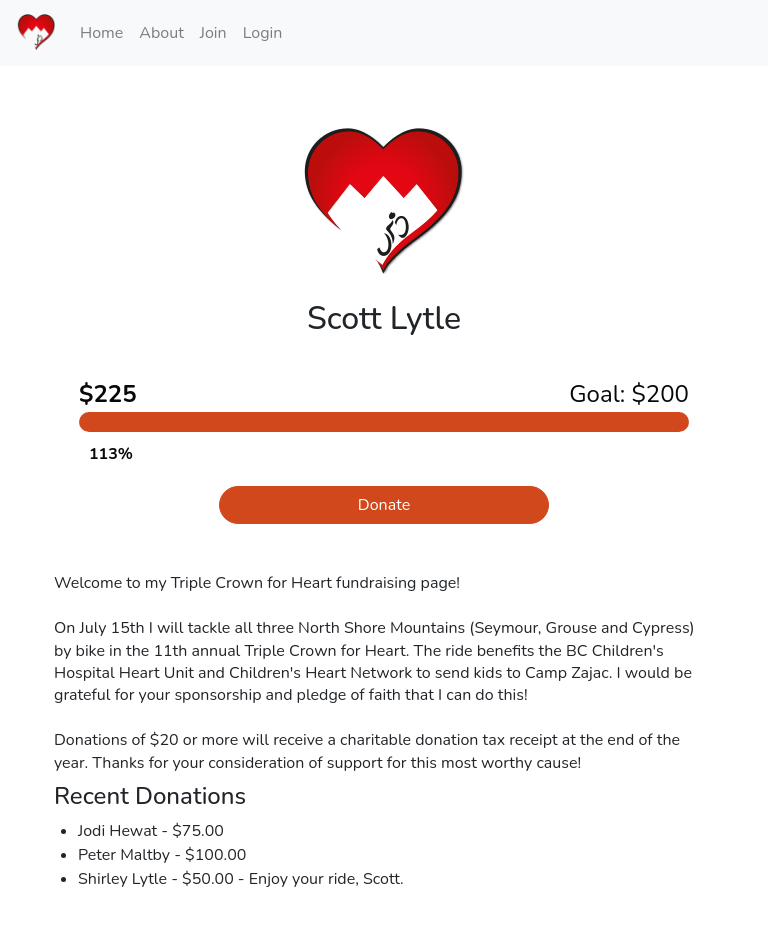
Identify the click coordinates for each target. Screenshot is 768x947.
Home (101, 33)
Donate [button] (384, 505)
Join (213, 33)
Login (263, 33)
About (161, 33)
